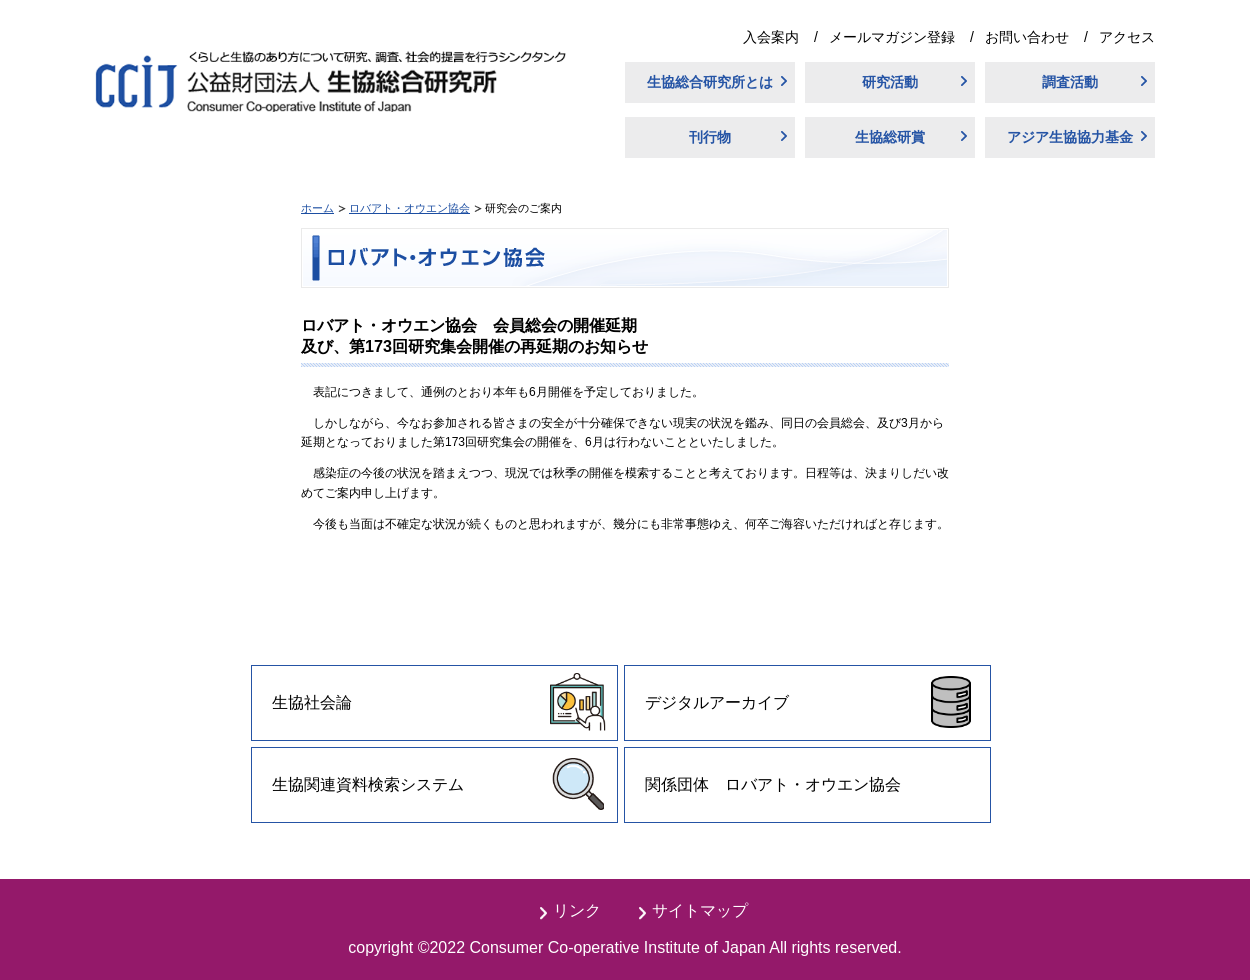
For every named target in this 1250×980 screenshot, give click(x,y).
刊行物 (710, 137)
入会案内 (771, 37)
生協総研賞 (890, 137)
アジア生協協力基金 (1070, 137)
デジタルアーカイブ (717, 702)
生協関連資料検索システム (368, 784)
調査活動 (1070, 82)
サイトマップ (700, 910)
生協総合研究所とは (710, 82)
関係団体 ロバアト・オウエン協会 (773, 784)
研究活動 (890, 82)
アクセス (1127, 37)
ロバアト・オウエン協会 (409, 208)
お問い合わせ (1027, 37)
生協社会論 (312, 702)
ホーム (317, 208)
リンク (577, 910)
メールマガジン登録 (892, 37)
